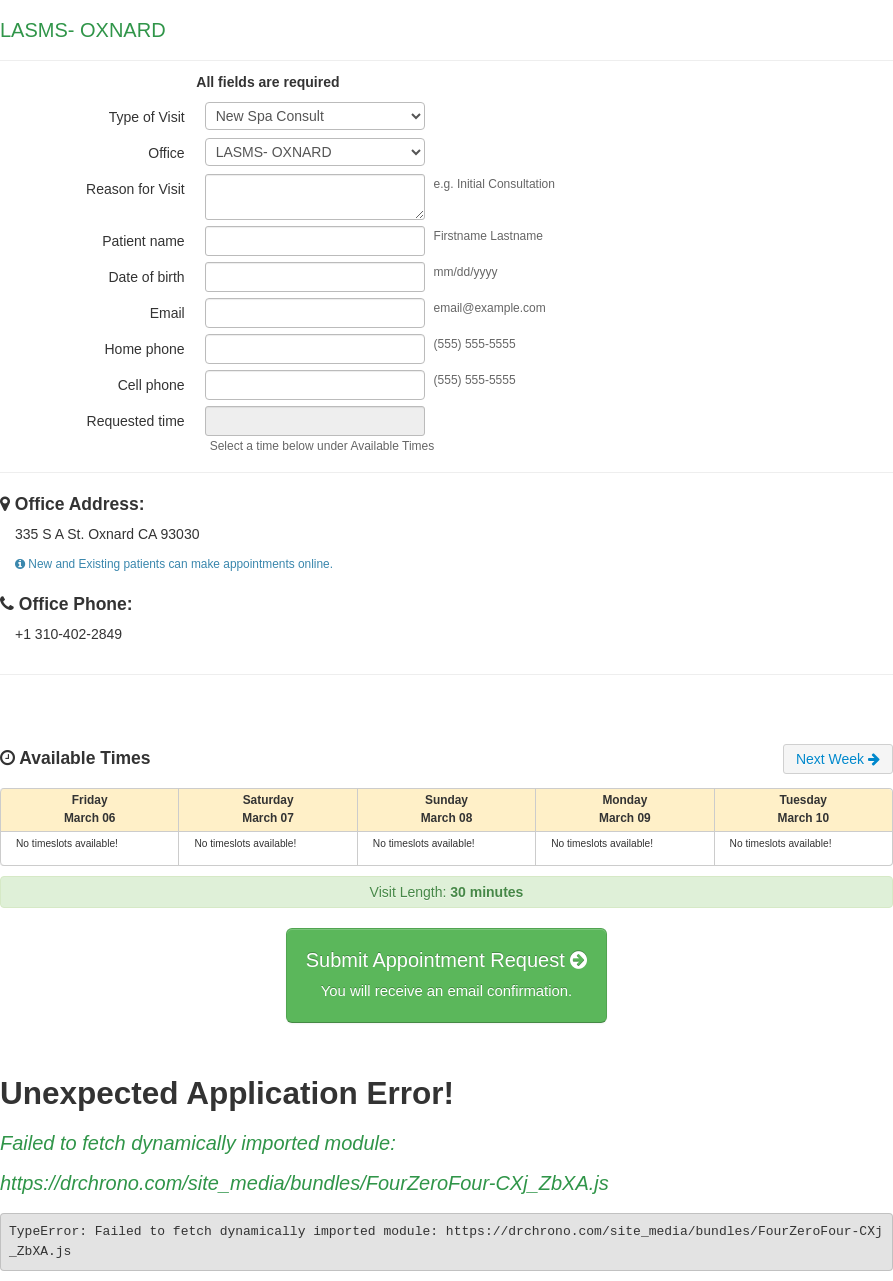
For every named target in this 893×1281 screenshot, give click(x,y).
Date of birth (146, 277)
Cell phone (151, 385)
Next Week (838, 759)
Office (166, 153)
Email (167, 313)
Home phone (144, 349)
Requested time (136, 421)
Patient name (143, 241)
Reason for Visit (135, 189)
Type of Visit (147, 117)
